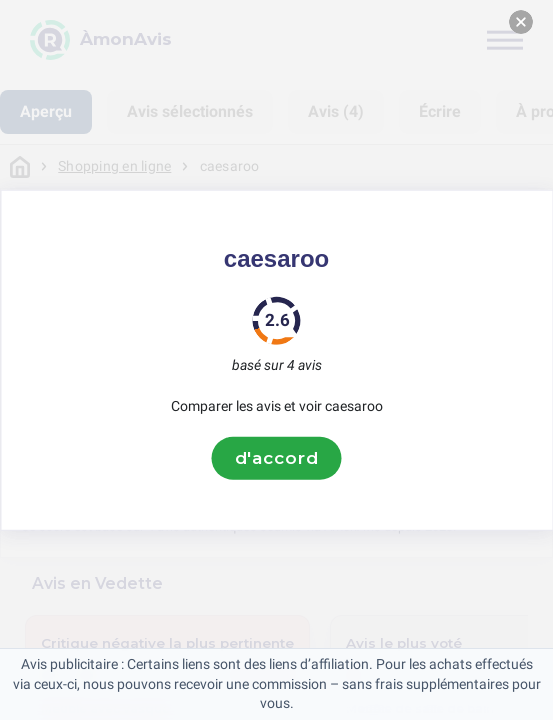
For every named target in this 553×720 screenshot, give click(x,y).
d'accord (277, 458)
